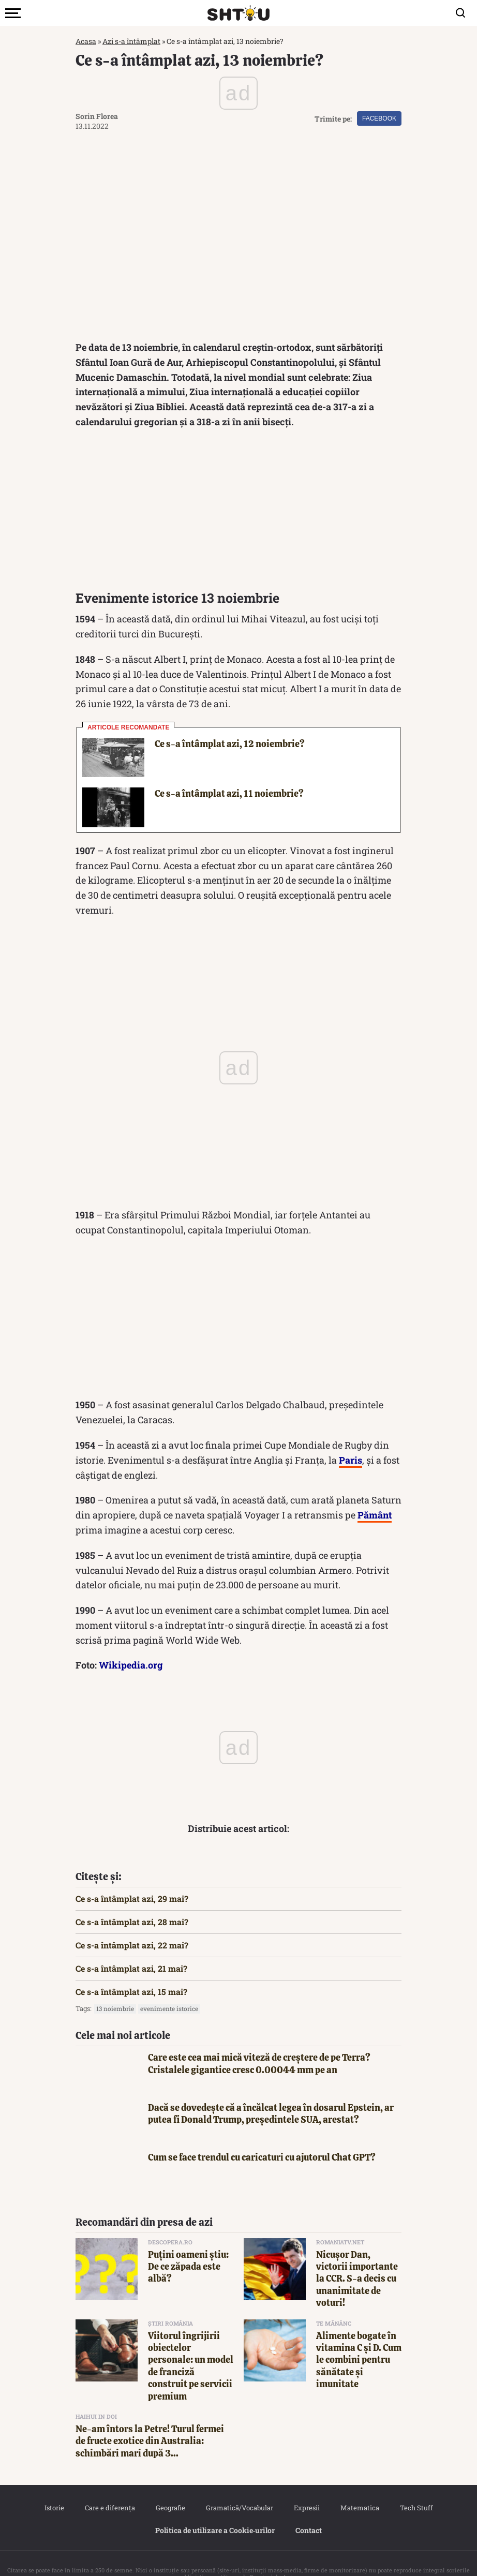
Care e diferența (110, 2487)
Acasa (86, 41)
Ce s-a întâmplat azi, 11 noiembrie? (229, 773)
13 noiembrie (115, 1988)
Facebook (379, 118)
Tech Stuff (416, 2487)
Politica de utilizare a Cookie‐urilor (215, 2510)
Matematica (359, 2487)
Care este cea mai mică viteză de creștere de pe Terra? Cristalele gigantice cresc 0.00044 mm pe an (259, 2043)
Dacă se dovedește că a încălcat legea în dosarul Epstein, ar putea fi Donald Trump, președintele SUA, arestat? (271, 2093)
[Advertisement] (238, 492)
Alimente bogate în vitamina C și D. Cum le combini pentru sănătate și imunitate (358, 2340)
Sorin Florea (97, 116)
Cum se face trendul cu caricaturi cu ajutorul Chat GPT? (262, 2137)
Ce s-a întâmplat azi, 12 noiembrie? (230, 723)
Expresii (307, 2487)
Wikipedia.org (131, 1645)
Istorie (54, 2487)
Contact (308, 2510)
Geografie (170, 2487)
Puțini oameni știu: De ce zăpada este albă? (188, 2246)
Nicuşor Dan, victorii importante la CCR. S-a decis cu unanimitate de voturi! (357, 2258)
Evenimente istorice (169, 1988)
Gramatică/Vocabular (239, 2487)
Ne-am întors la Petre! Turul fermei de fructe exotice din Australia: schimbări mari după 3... (150, 2421)
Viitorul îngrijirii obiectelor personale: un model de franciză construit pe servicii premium (190, 2346)
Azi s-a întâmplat (131, 41)
